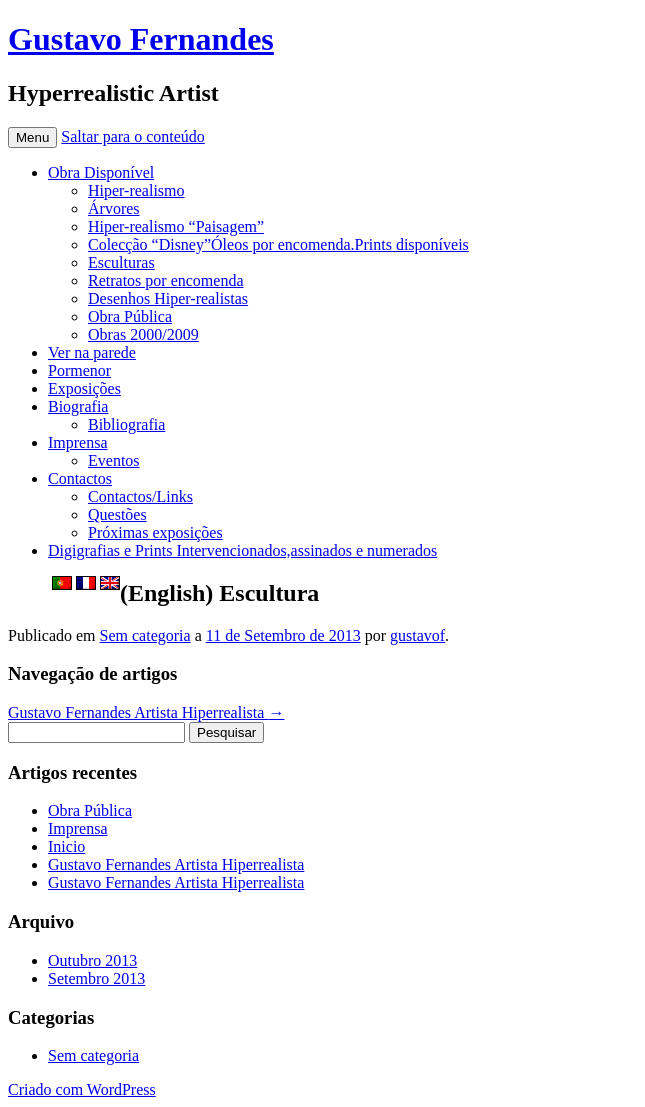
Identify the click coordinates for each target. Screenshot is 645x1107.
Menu (32, 137)
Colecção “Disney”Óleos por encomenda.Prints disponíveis (278, 244)
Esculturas (121, 262)
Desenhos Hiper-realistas (168, 298)
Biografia (78, 406)
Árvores (114, 208)
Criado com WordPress (82, 1089)
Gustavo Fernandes (141, 39)
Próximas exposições (155, 532)
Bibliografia (126, 424)
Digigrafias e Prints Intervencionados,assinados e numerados (242, 550)
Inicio (66, 846)
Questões (117, 514)
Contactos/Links (140, 496)
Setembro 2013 (96, 978)
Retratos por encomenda (166, 280)
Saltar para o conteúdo (133, 136)
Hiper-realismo (136, 190)
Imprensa (78, 442)
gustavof (417, 635)
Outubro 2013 (92, 960)
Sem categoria (145, 635)
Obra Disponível (101, 172)
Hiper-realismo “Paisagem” (176, 226)
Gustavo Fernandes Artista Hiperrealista (146, 712)
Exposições (84, 388)
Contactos (80, 478)
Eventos (114, 460)
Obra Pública (130, 316)
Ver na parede (92, 352)
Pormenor (79, 370)
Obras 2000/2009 (143, 334)
